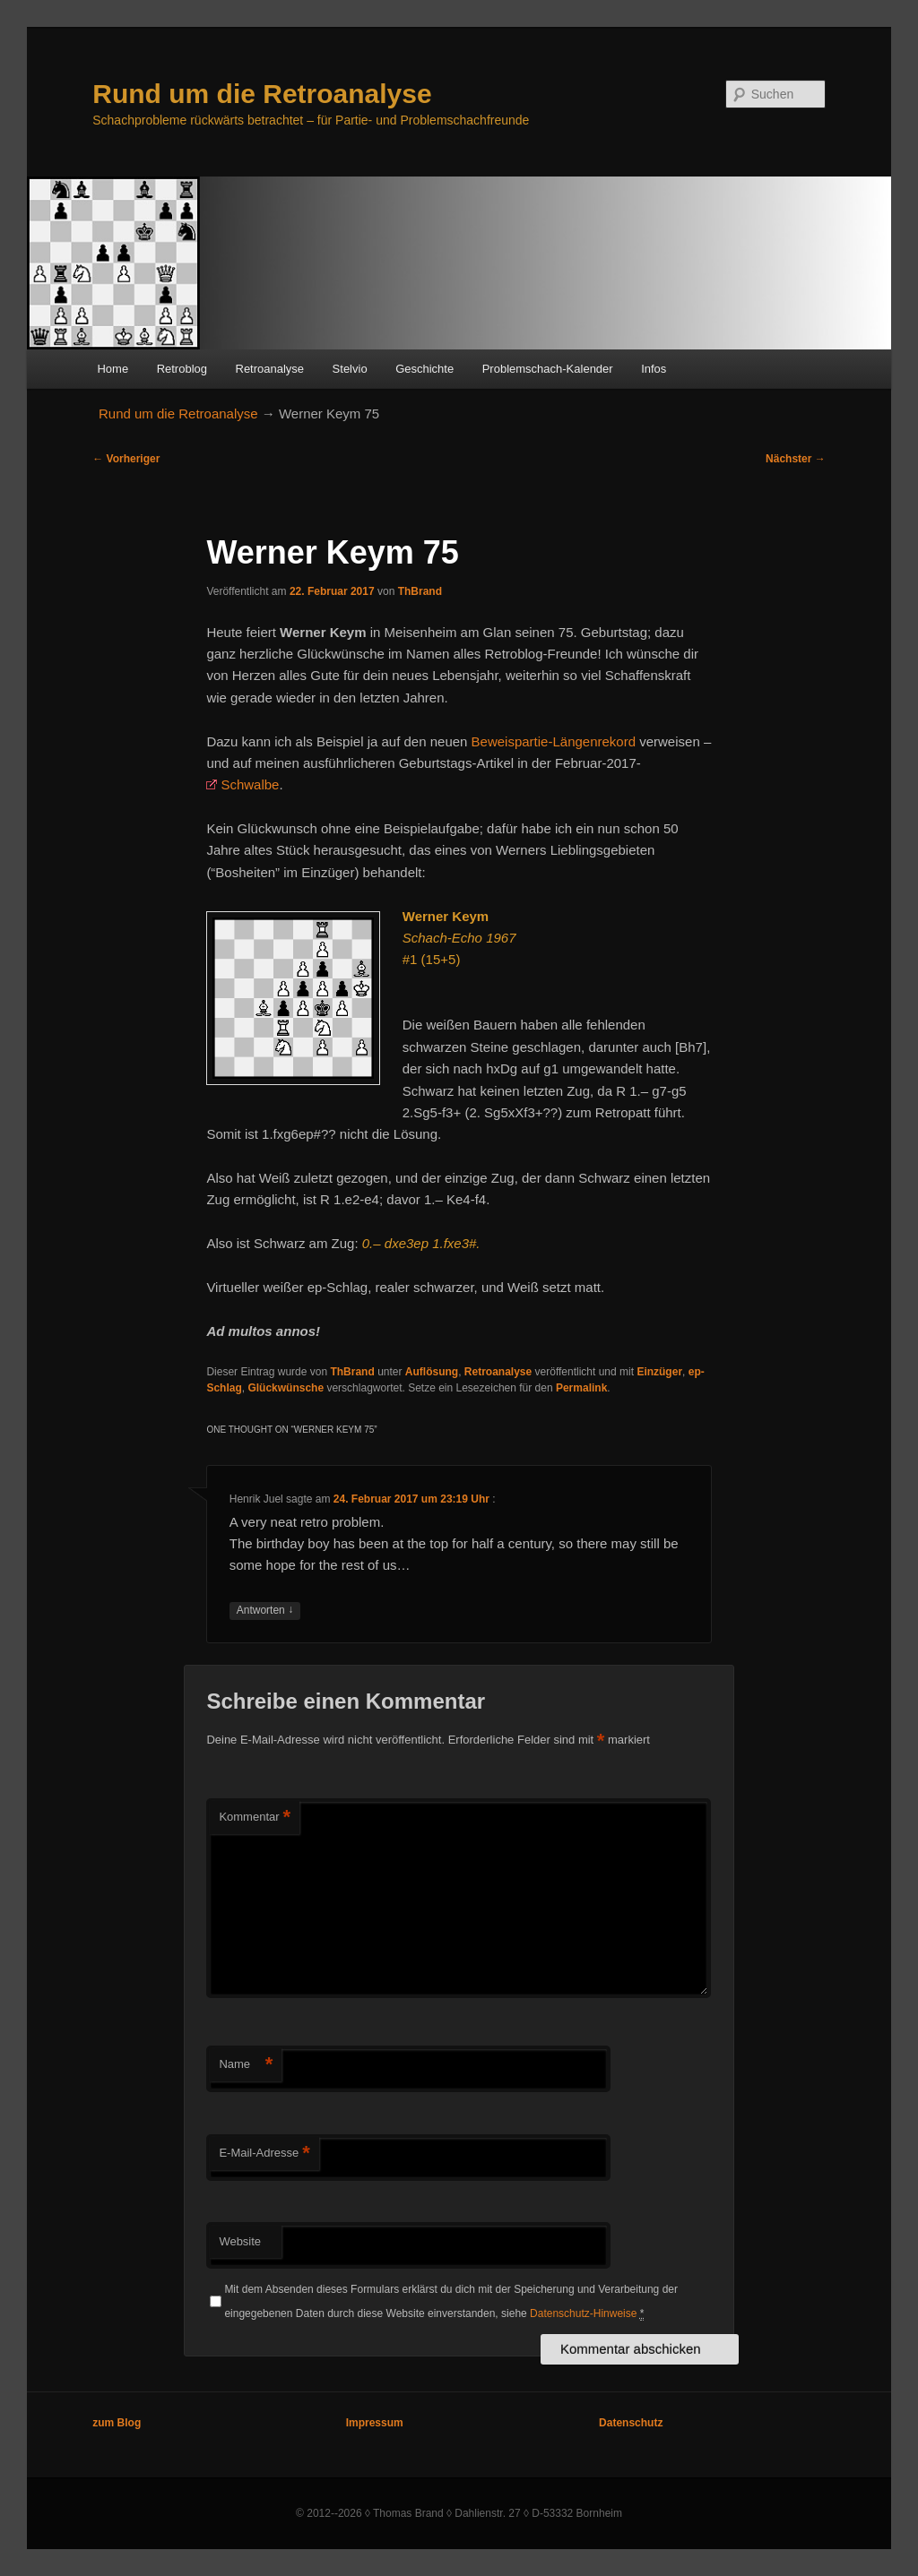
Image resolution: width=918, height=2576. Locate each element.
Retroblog (182, 368)
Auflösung (431, 1372)
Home (112, 368)
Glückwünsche (285, 1388)
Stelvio (350, 368)
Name (246, 2065)
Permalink (581, 1388)
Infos (653, 368)
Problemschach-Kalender (547, 368)
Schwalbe (250, 784)
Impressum (374, 2423)
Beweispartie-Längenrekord (554, 741)
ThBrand (420, 591)
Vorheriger (126, 458)
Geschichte (424, 368)
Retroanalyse (270, 368)
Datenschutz (631, 2423)
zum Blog (116, 2423)
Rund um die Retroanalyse (261, 93)
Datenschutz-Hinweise (583, 2313)
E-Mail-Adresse (264, 2154)
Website (240, 2241)
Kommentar (254, 1818)
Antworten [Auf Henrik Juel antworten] (265, 1610)
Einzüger (659, 1372)
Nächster (796, 458)
